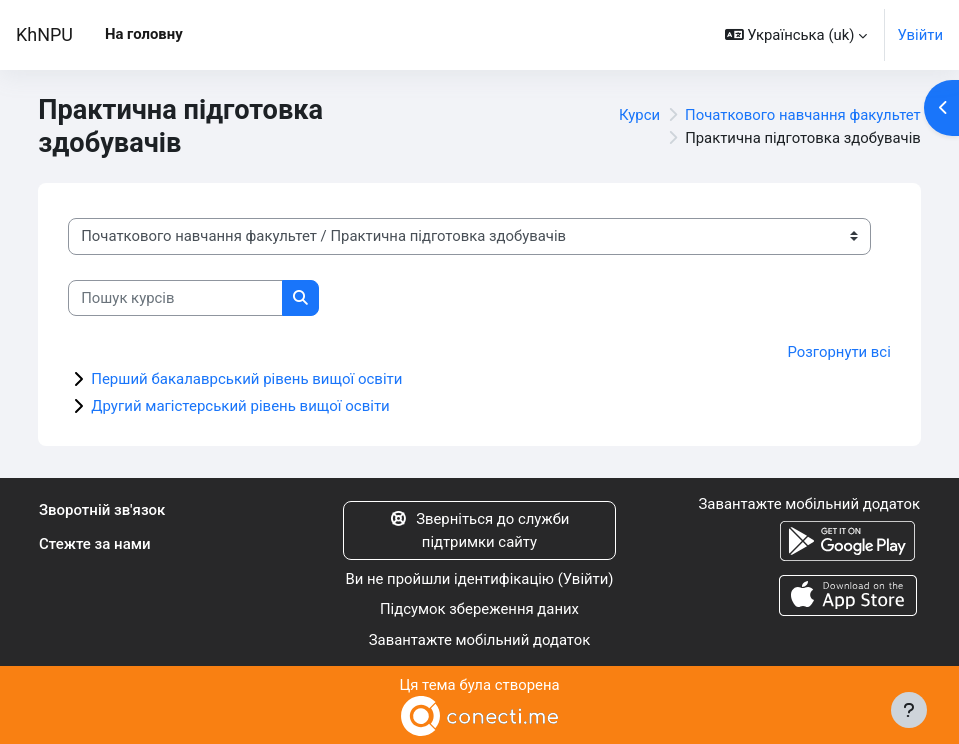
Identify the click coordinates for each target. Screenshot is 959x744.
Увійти (920, 35)
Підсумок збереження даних (479, 609)
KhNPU (44, 34)
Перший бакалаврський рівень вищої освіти (246, 379)
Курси (639, 115)
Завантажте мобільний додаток (480, 640)
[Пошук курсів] (175, 298)
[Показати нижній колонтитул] (909, 710)
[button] (796, 35)
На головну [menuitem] (144, 34)
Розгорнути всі (839, 352)
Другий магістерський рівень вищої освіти (240, 406)
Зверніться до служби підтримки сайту (480, 530)
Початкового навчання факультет (803, 115)
